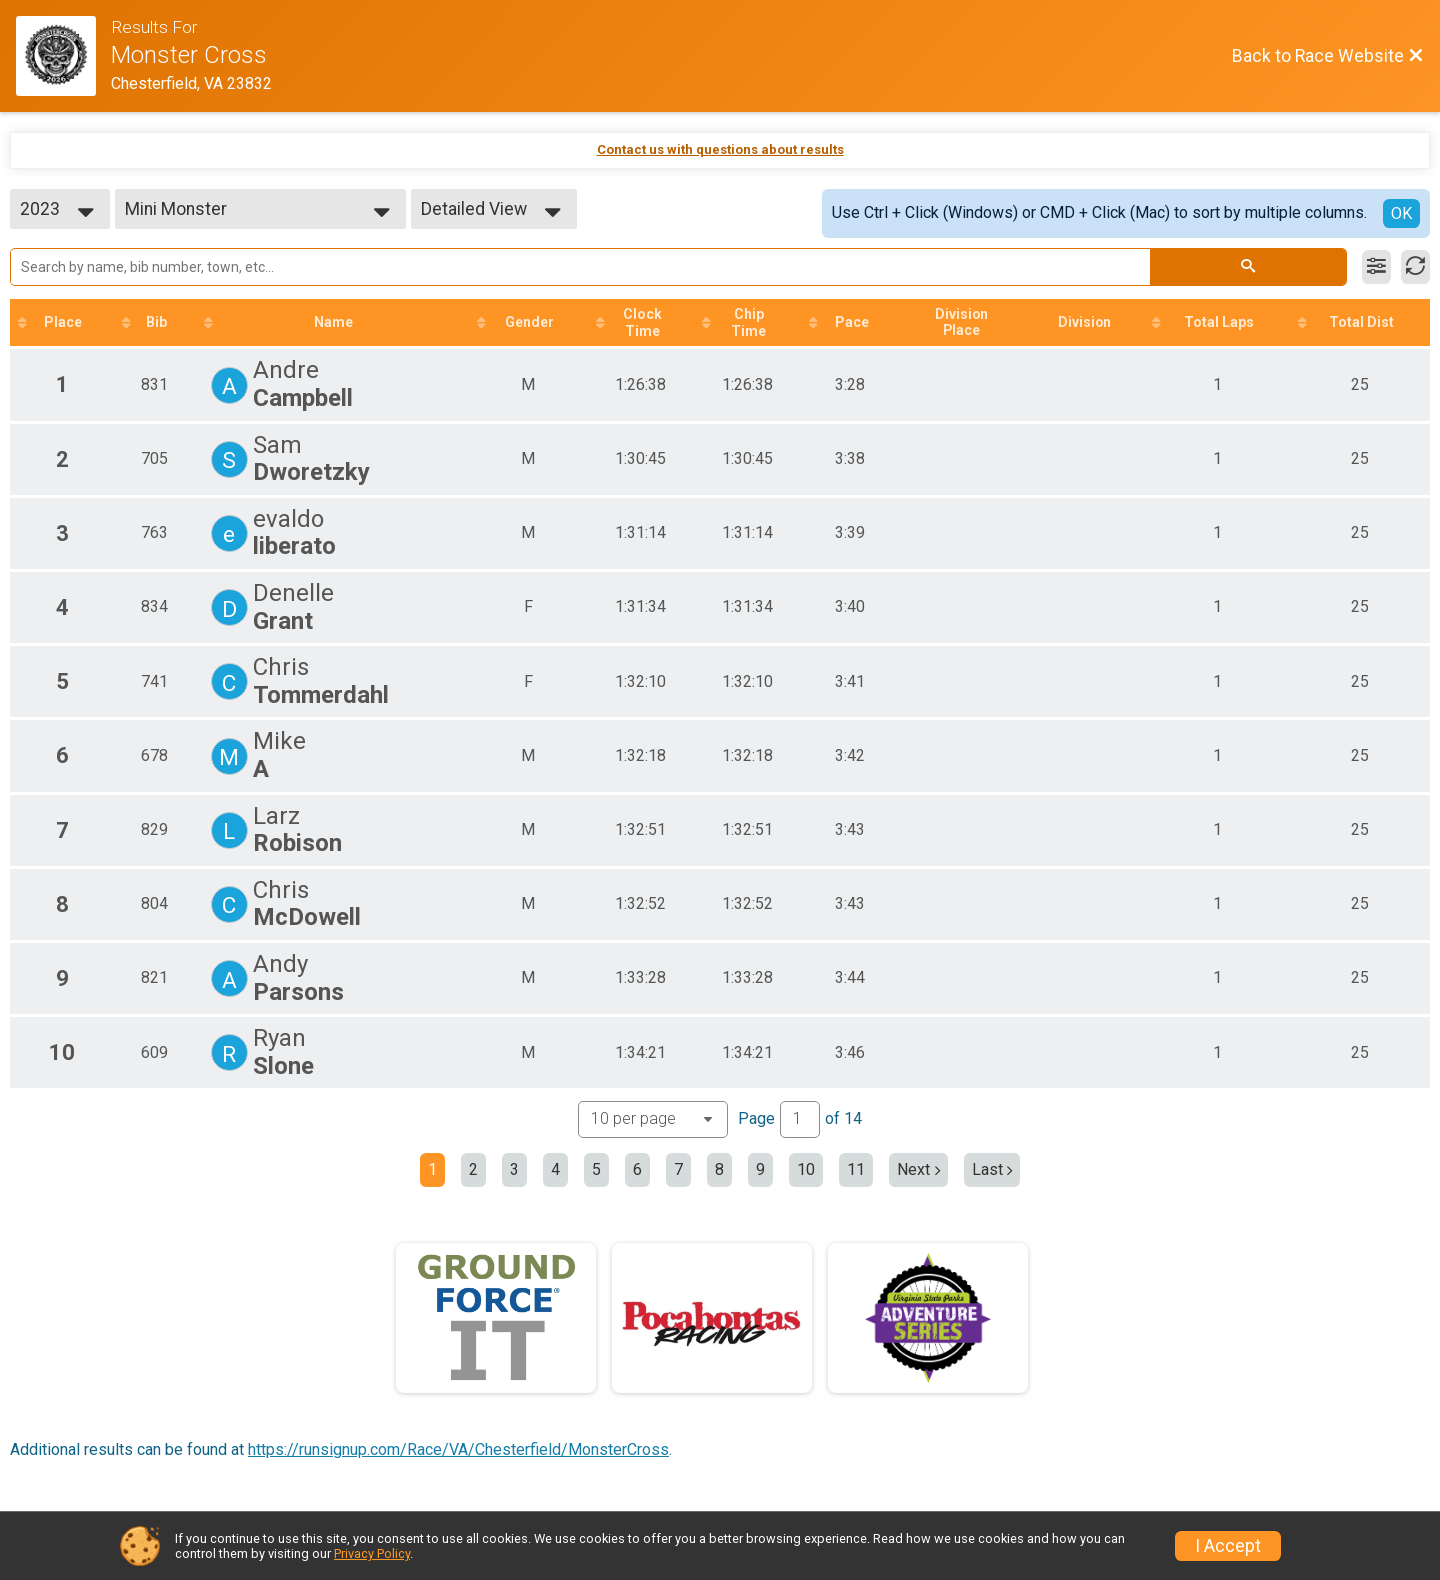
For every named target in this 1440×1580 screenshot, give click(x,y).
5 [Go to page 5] (596, 1169)
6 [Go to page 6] (637, 1169)
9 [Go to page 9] (760, 1169)
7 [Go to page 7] (678, 1169)
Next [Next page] (918, 1169)
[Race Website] (63, 56)
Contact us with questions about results (720, 149)
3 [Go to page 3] (514, 1169)
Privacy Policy (372, 1553)
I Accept (1228, 1546)
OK (1401, 213)
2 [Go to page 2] (473, 1169)
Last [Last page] (992, 1169)
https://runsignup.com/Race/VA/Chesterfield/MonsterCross (458, 1449)
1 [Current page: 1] (432, 1169)
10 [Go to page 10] (806, 1169)
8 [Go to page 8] (719, 1169)
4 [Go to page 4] (555, 1169)
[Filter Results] (1376, 267)
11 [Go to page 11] (856, 1169)
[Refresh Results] (1415, 267)
